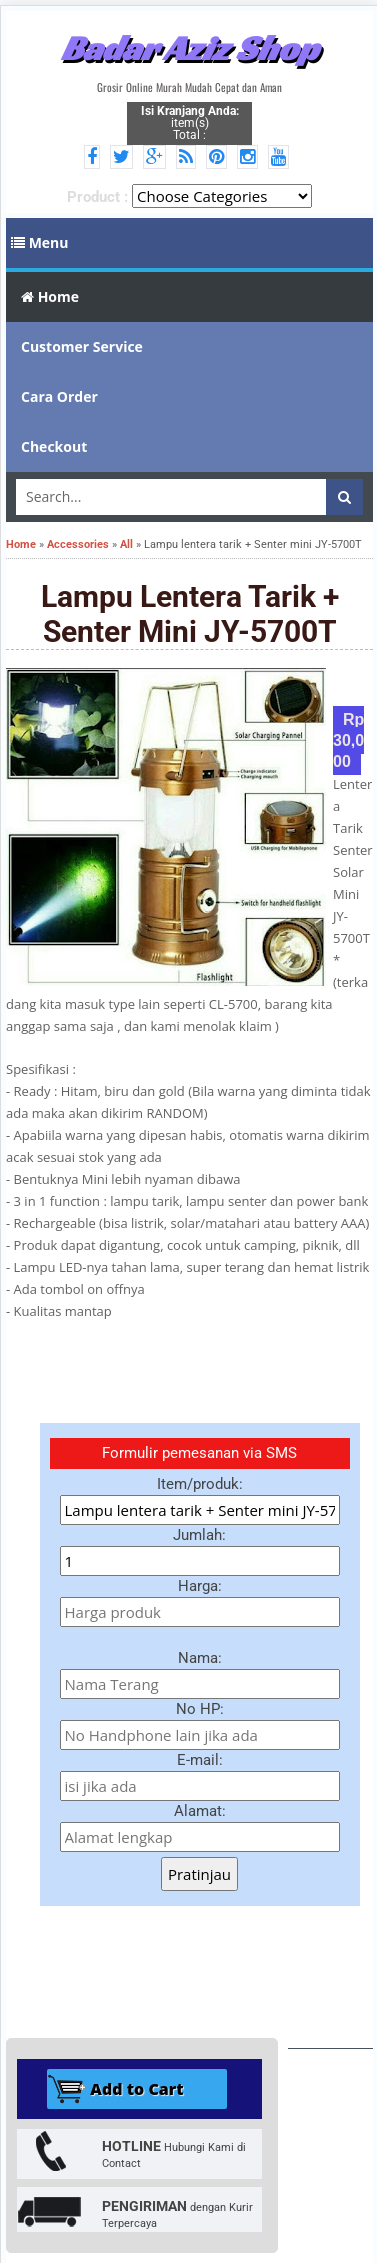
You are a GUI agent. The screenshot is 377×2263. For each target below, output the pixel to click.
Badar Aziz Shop (189, 48)
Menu (40, 242)
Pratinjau (199, 1874)
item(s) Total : (190, 123)
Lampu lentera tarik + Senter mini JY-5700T (190, 614)
